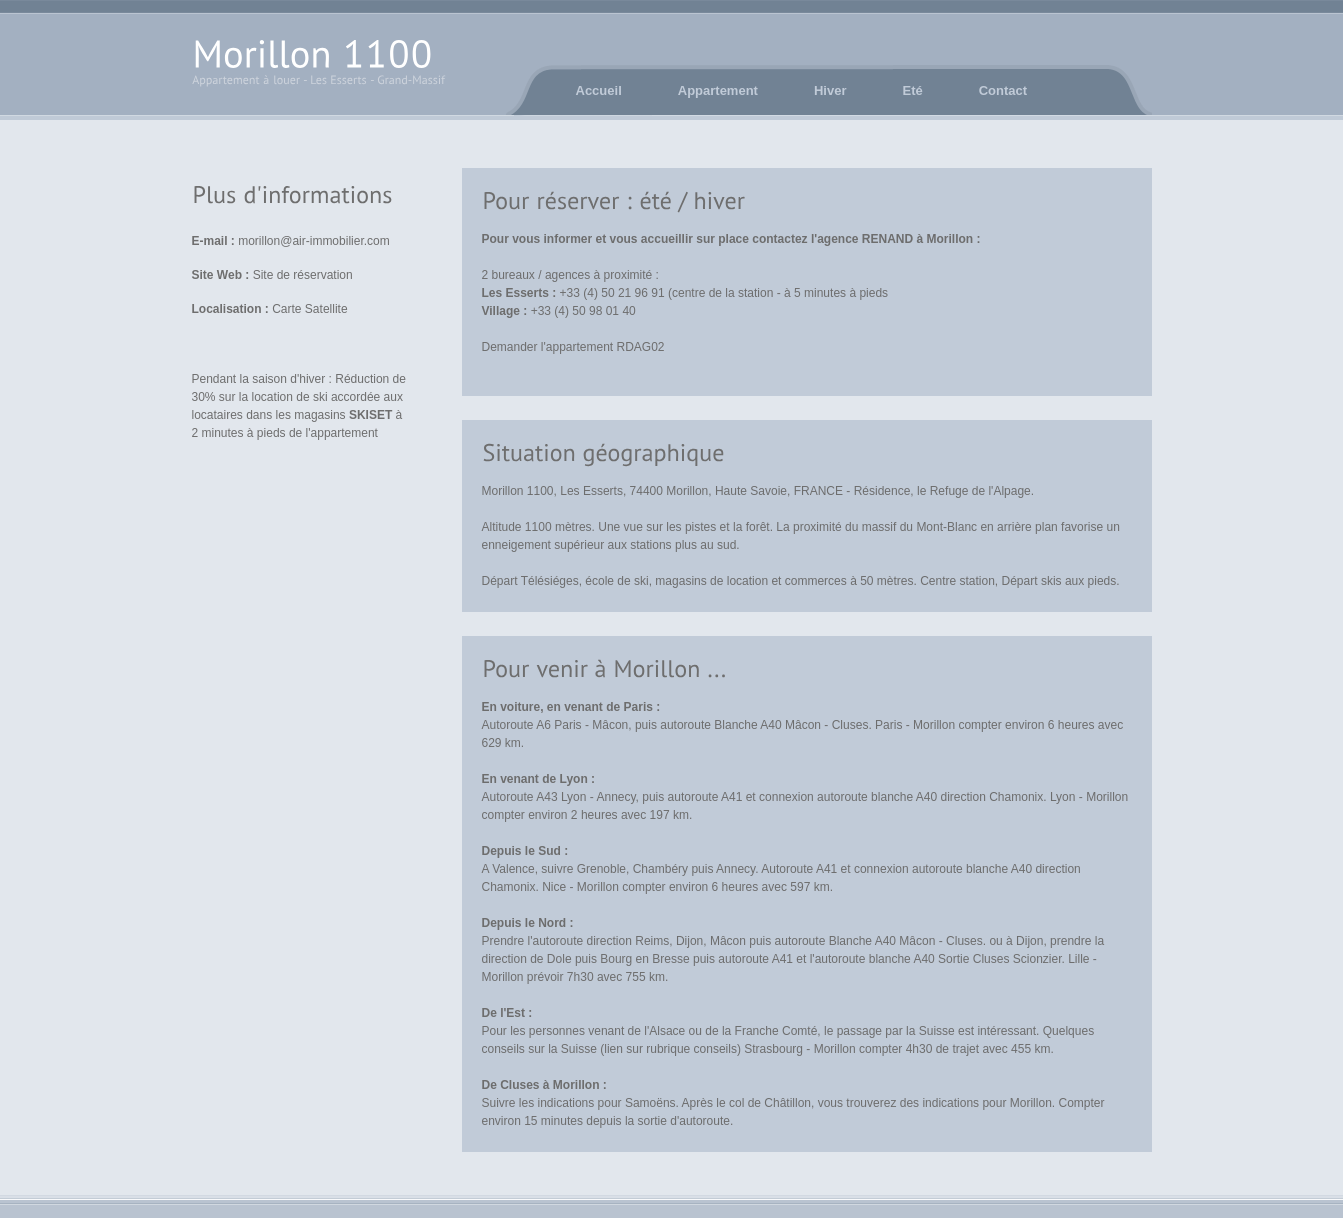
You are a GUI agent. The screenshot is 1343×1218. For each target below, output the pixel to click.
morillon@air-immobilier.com (314, 241)
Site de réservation (303, 275)
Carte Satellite (309, 309)
